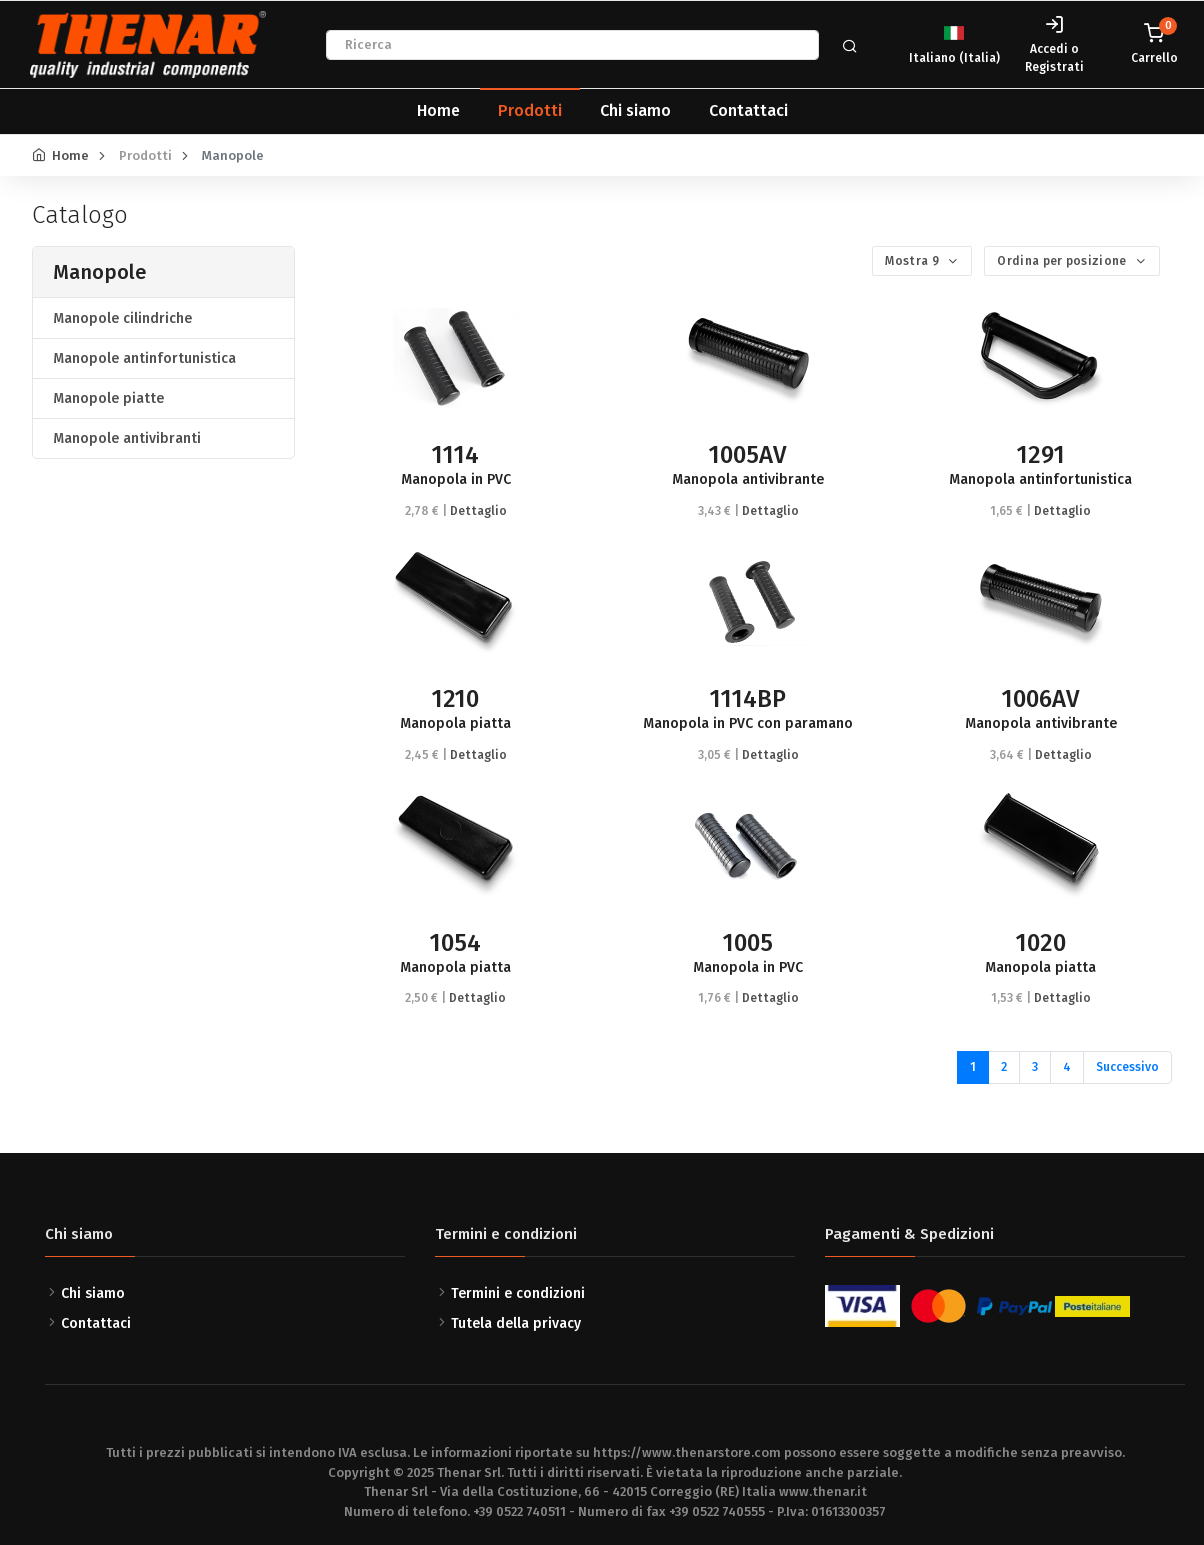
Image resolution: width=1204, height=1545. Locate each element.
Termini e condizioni (518, 1293)
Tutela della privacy (516, 1323)
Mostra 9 (913, 261)
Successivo (1127, 1067)
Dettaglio (478, 511)
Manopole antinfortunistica (144, 358)
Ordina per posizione (1063, 261)
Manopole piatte (108, 398)
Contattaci (748, 110)
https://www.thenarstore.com (687, 1452)
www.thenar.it (823, 1491)
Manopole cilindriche (122, 318)
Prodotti (530, 110)
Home (438, 110)
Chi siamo (635, 110)
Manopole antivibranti (127, 438)
